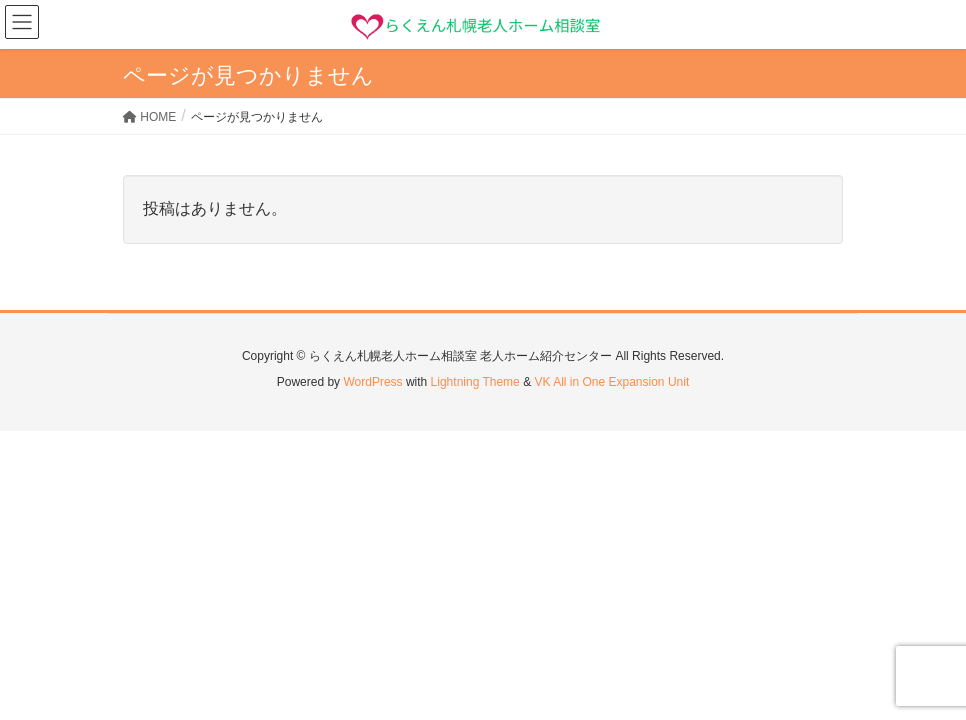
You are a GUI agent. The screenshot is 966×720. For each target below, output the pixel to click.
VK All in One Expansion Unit (611, 382)
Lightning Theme (475, 382)
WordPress (372, 382)
